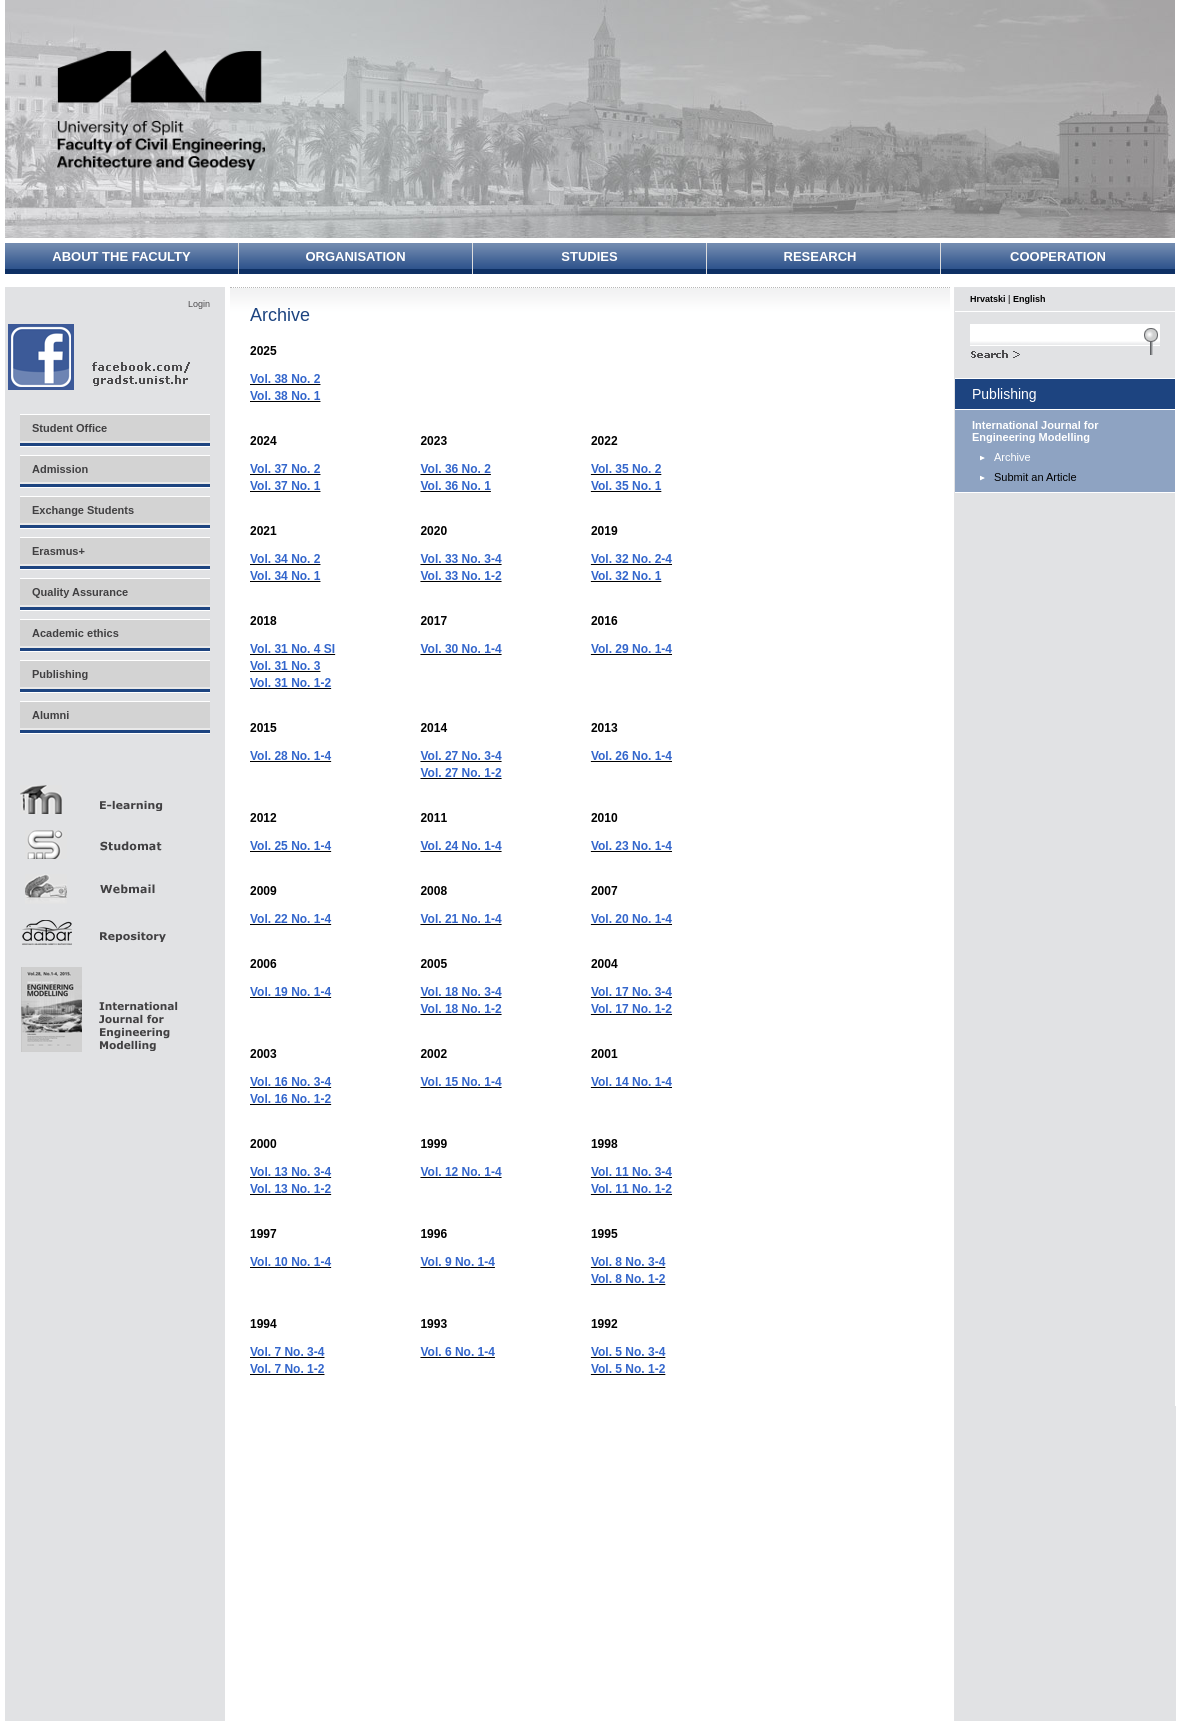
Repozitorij (114, 926)
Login (199, 304)
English (1029, 299)
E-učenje (114, 791)
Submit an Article (1035, 477)
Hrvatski (988, 299)
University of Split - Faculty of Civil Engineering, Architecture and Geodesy (162, 112)
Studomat (114, 836)
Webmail (114, 881)
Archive (1012, 457)
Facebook (100, 356)
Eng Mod (96, 1004)
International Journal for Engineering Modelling (1035, 431)
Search (1065, 352)
